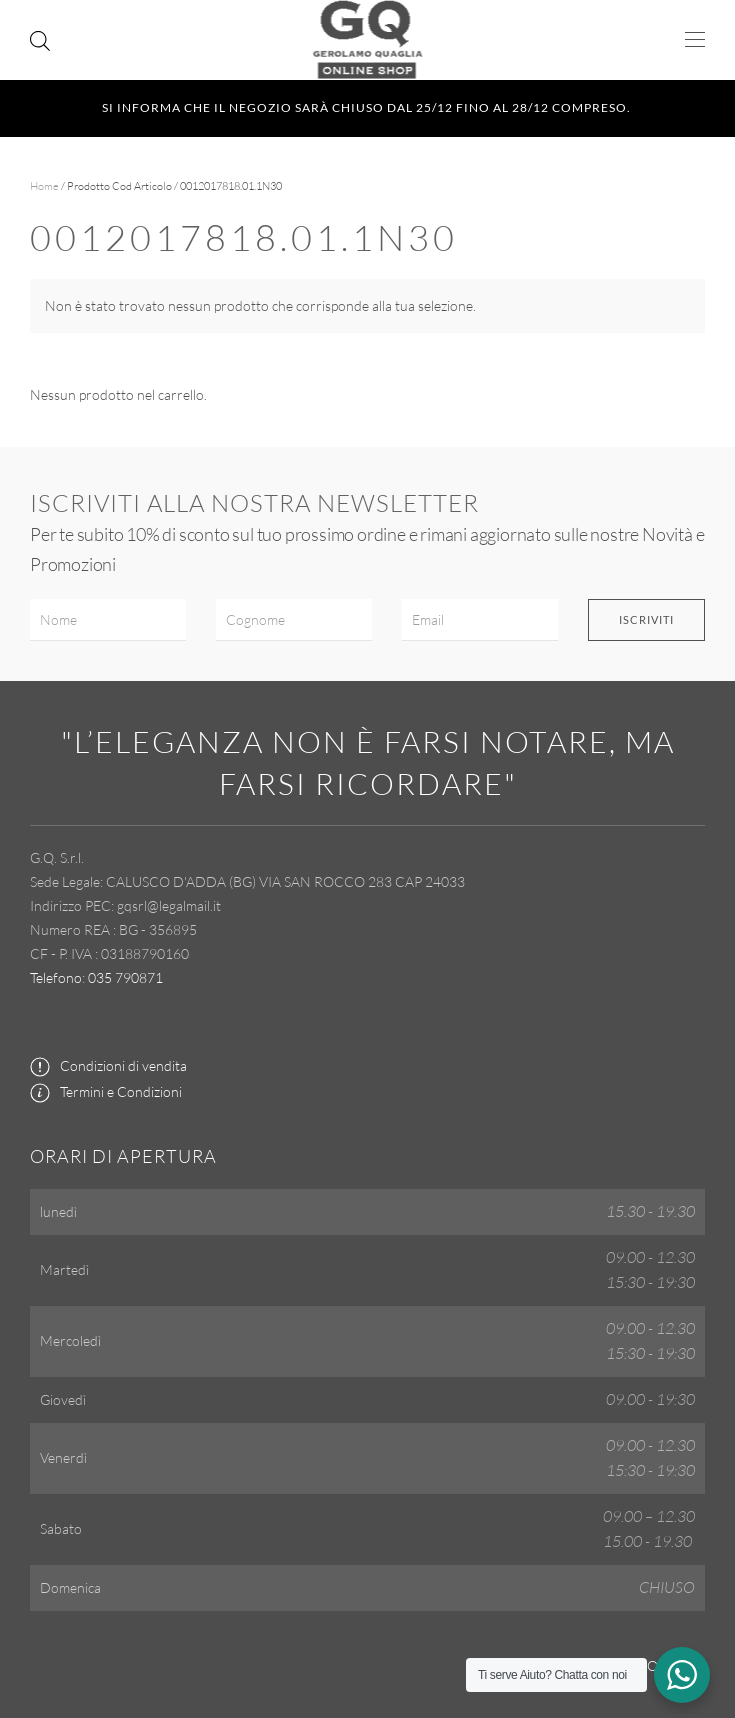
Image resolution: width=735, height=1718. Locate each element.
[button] (695, 40)
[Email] (480, 620)
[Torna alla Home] (367, 40)
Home (44, 186)
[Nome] (108, 620)
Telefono (56, 977)
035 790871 (125, 977)
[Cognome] (294, 620)
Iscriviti (646, 619)
